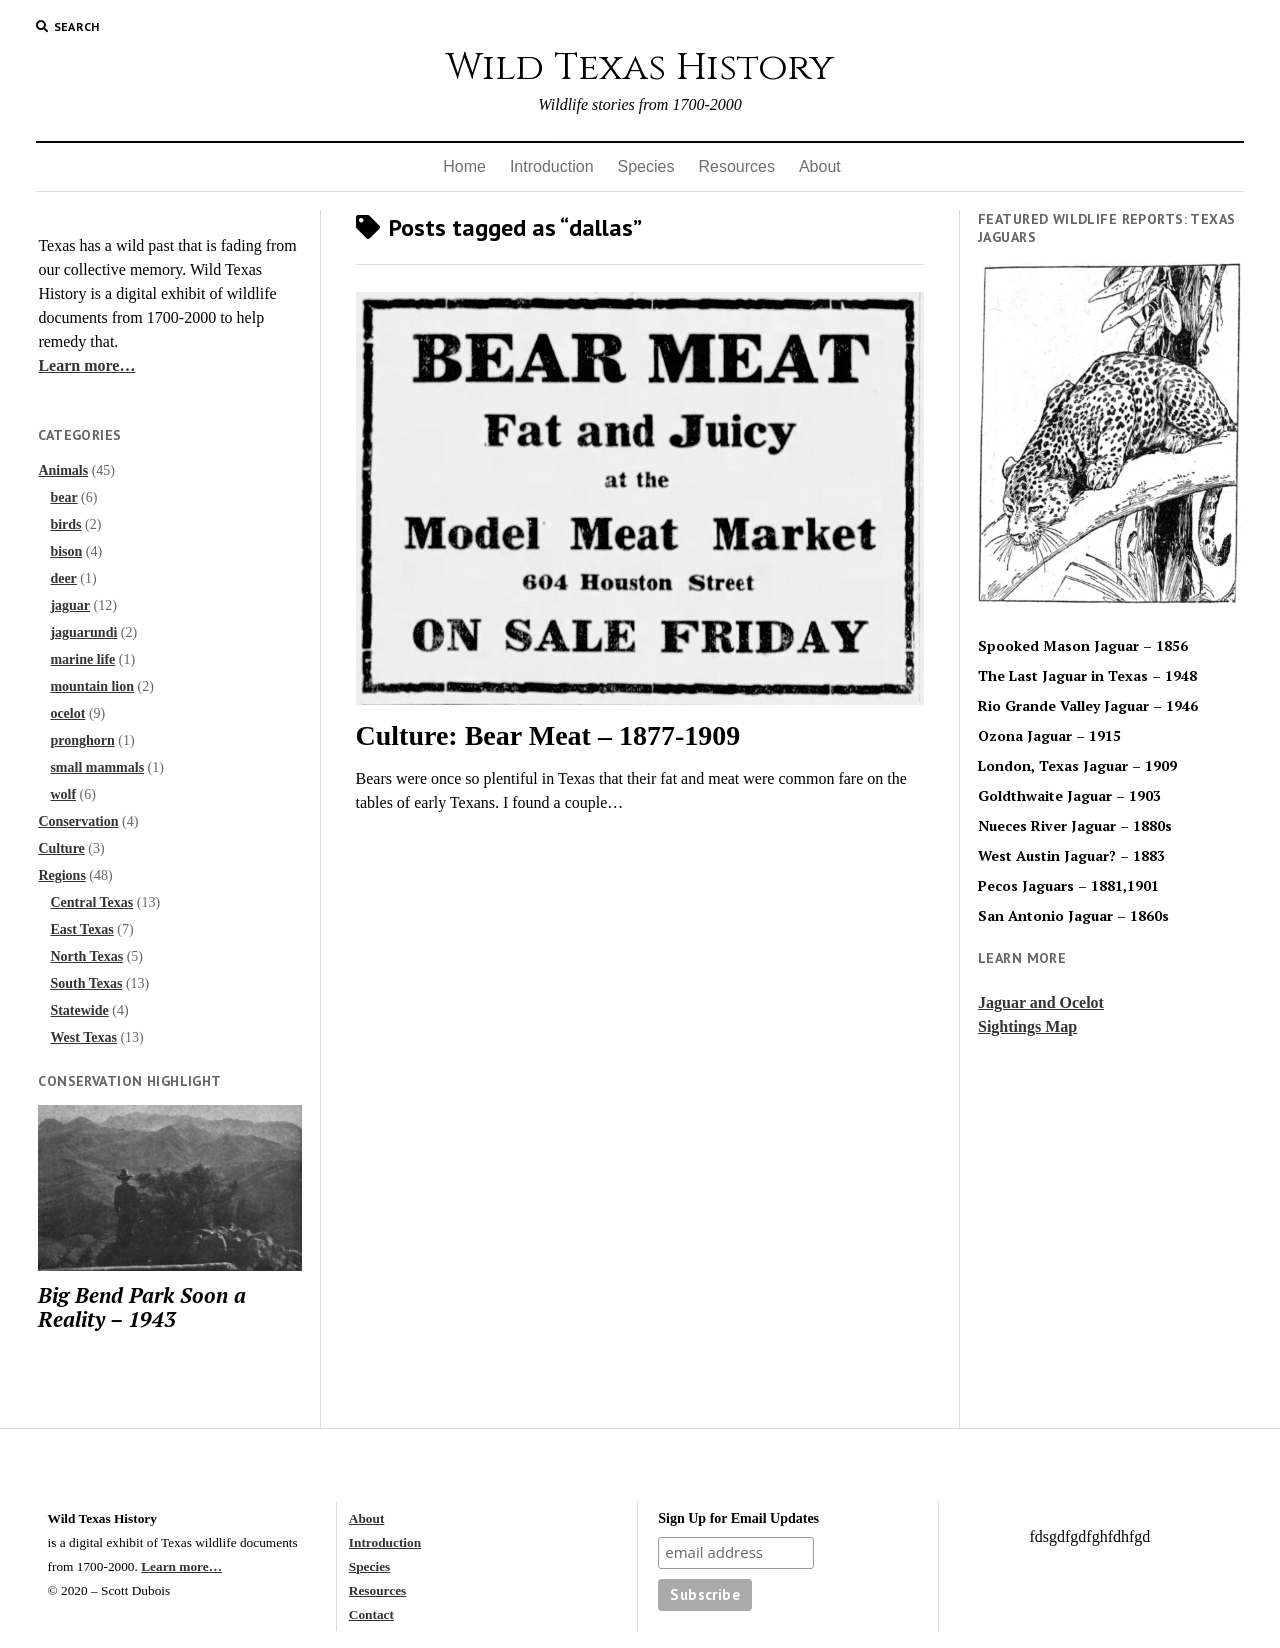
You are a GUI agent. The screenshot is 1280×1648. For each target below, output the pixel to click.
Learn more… (86, 365)
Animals (63, 470)
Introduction (552, 166)
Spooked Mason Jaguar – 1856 (1083, 646)
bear (63, 497)
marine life (82, 659)
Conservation (78, 821)
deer (63, 578)
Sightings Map (1027, 1026)
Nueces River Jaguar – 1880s (1075, 826)
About (820, 166)
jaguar (70, 605)
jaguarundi (83, 632)
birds (65, 524)
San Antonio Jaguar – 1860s (1073, 916)
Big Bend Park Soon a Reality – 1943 (142, 1307)
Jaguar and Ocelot (1041, 1002)
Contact (371, 1614)
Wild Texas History (640, 67)
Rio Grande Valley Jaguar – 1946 (1088, 706)
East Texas (81, 929)
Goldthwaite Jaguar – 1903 (1069, 796)
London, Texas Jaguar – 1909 (1077, 766)
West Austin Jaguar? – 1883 (1071, 856)
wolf (63, 794)
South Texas (86, 983)
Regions (61, 875)
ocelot (67, 713)
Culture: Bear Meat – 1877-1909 (548, 735)
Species (646, 166)
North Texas (86, 956)
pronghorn (82, 740)
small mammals (97, 767)
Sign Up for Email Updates (738, 1518)
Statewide (79, 1010)
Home (464, 166)
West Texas (83, 1037)
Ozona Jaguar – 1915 (1049, 736)
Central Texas (91, 902)
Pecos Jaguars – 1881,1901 (1068, 886)
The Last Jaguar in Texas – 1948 (1087, 676)
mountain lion (92, 686)
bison (66, 551)
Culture (61, 848)
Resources (736, 166)
